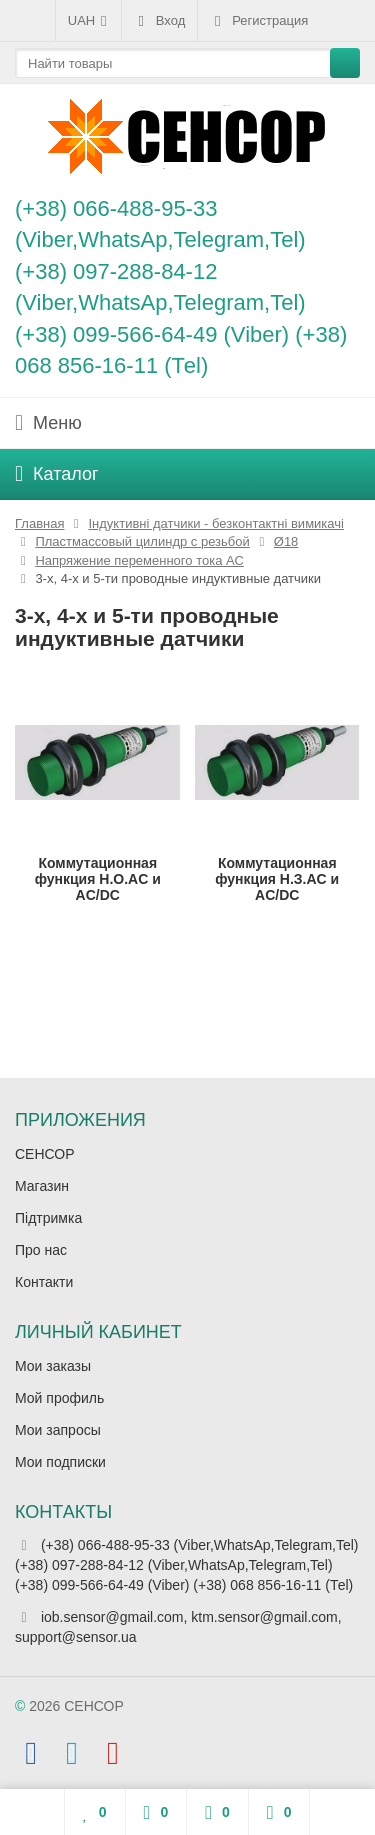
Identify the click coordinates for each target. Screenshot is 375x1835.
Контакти (44, 1282)
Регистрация (259, 21)
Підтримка (48, 1218)
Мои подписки (60, 1462)
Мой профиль (59, 1398)
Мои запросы (58, 1430)
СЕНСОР (45, 1154)
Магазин (42, 1186)
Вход (159, 21)
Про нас (41, 1250)
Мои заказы (53, 1366)
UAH (88, 21)
